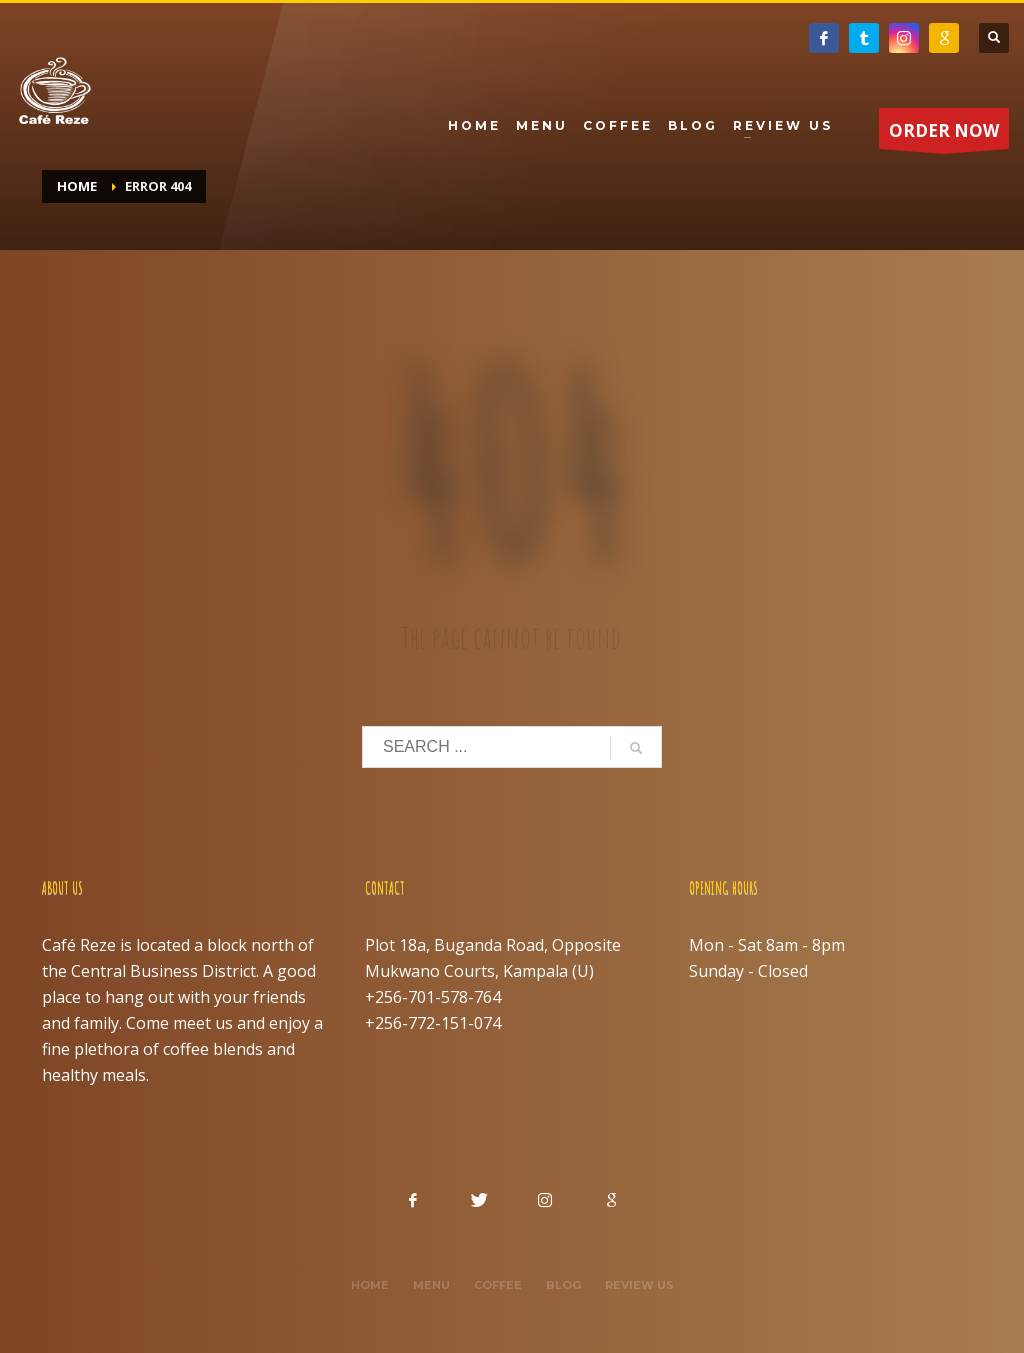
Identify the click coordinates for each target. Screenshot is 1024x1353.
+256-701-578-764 (433, 997)
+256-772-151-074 (433, 1023)
